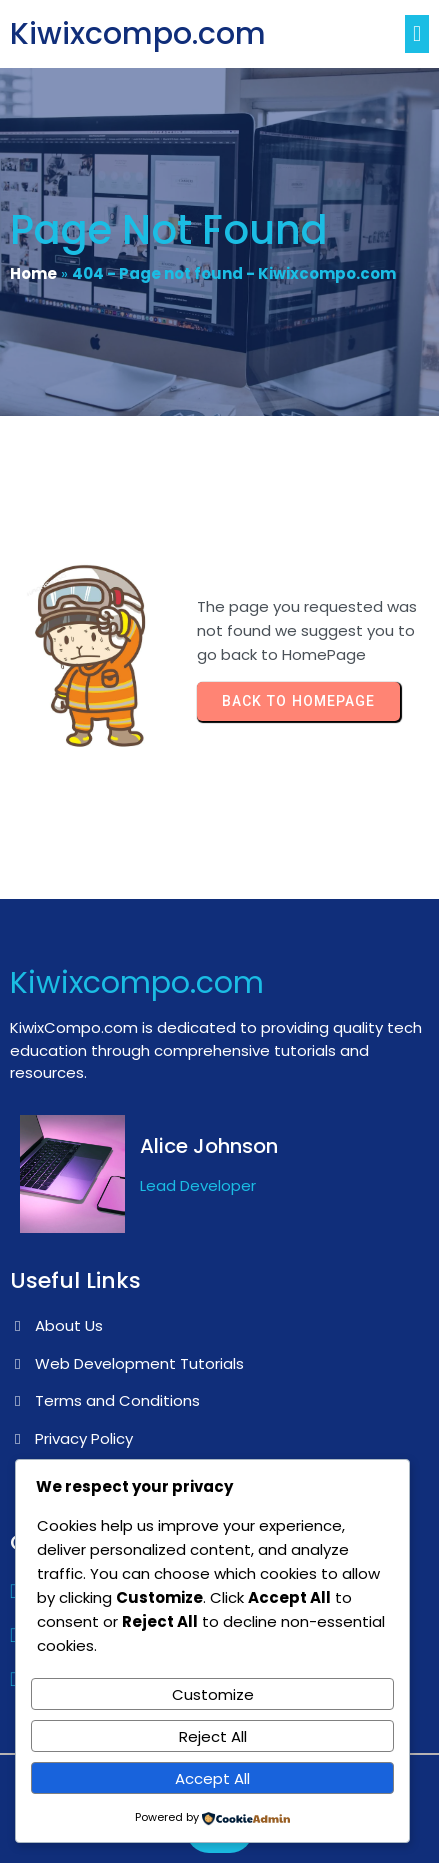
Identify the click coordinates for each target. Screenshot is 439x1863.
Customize (213, 1694)
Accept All (212, 1778)
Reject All (213, 1736)
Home (33, 273)
